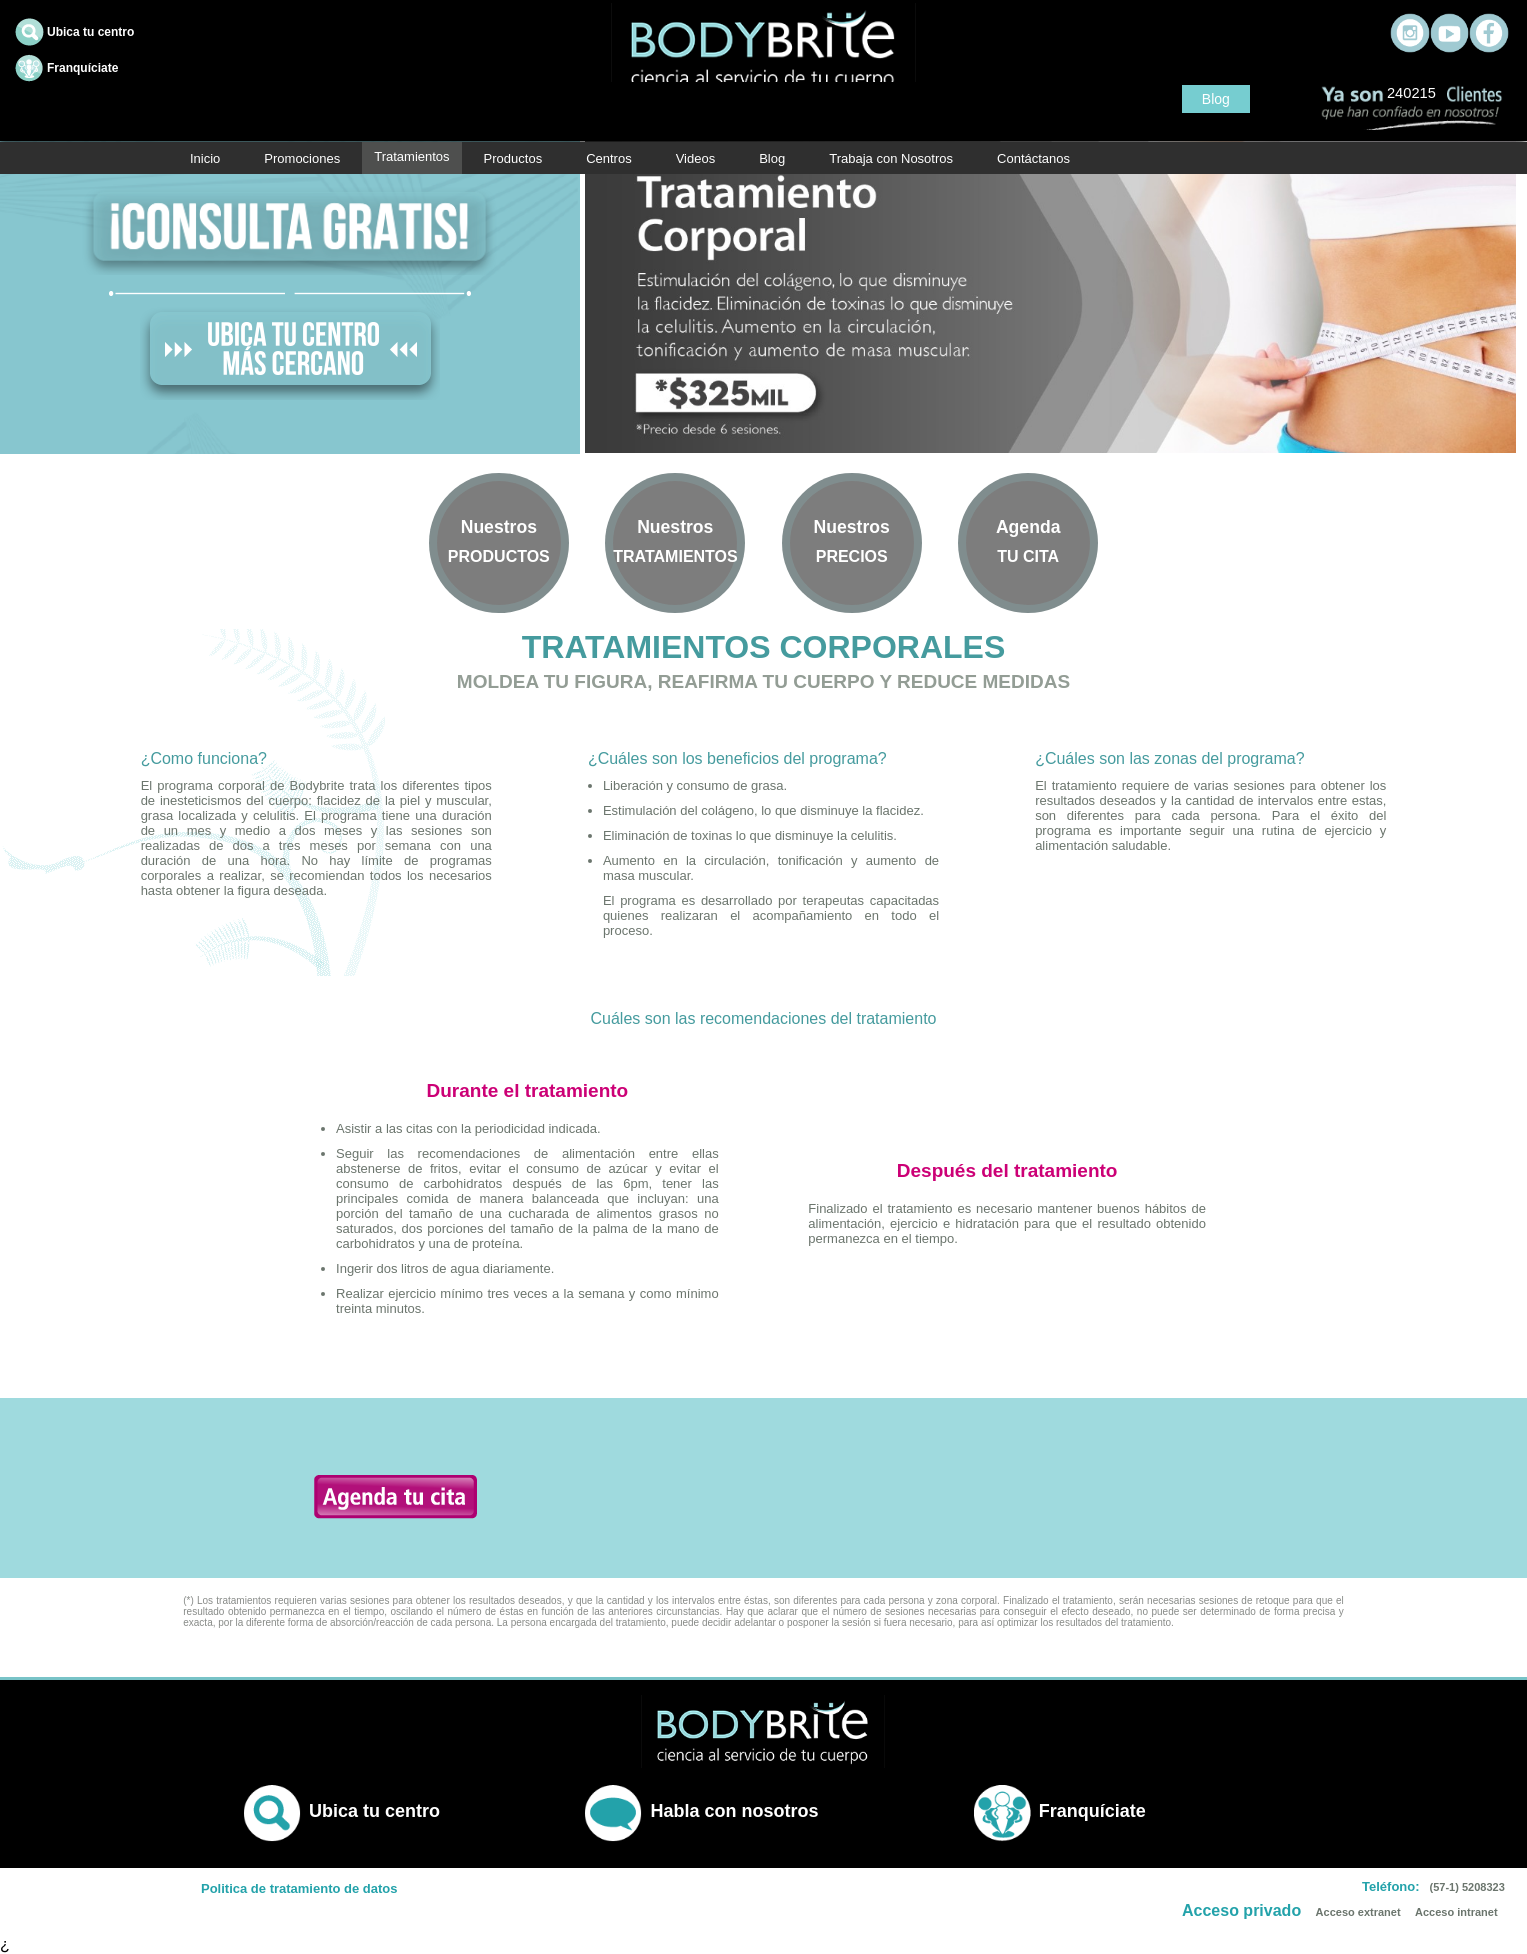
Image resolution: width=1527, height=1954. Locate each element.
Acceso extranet (1358, 1912)
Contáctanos (1033, 158)
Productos (513, 158)
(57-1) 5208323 (1467, 1887)
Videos (696, 158)
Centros (609, 158)
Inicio (205, 158)
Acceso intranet (1456, 1912)
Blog (1216, 99)
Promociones (302, 158)
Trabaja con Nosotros (891, 158)
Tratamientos (411, 156)
